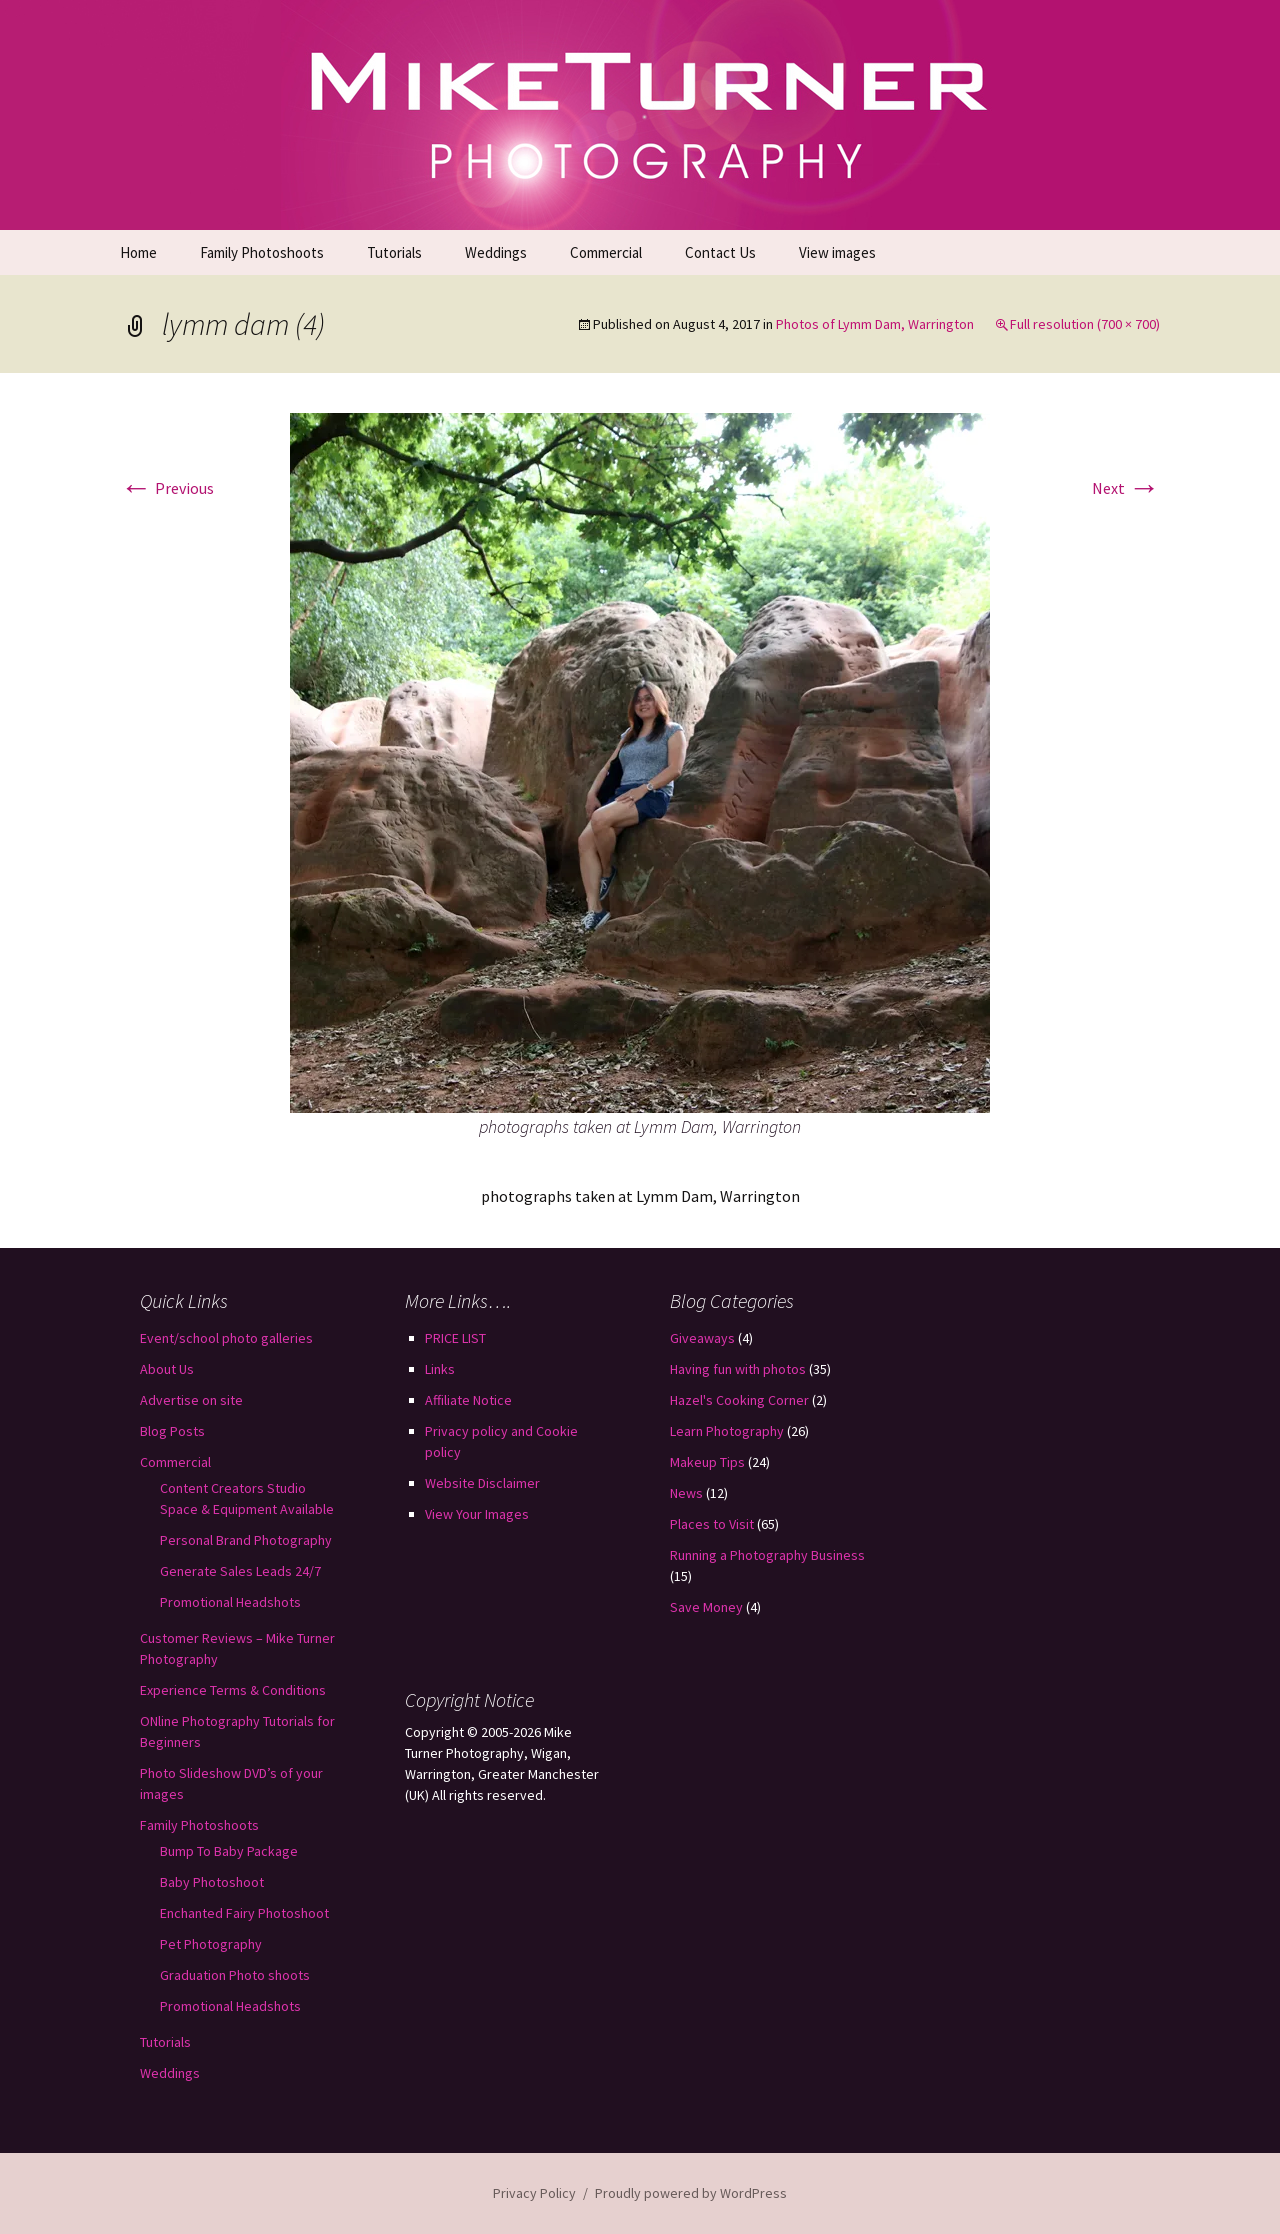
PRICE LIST (455, 1338)
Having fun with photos (738, 1369)
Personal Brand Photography (246, 1540)
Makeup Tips (707, 1462)
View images (837, 252)
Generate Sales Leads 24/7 (240, 1571)
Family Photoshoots (262, 252)
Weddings (496, 252)
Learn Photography (727, 1431)
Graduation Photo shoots (235, 1975)
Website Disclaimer (482, 1483)
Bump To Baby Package (229, 1851)
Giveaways (702, 1338)
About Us (167, 1369)
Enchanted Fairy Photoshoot (244, 1913)
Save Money (706, 1607)
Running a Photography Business (767, 1555)
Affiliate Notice (468, 1400)
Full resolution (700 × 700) (1085, 324)
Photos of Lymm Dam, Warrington (875, 324)
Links (440, 1369)
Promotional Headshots (230, 1602)
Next (1126, 488)
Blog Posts (172, 1431)
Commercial (606, 252)
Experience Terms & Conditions (233, 1690)
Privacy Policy (534, 2193)
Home (138, 252)
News (686, 1493)
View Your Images (477, 1514)
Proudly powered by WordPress (691, 2193)
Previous (167, 488)
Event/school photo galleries (226, 1338)
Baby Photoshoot (212, 1882)
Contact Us (720, 252)
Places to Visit (712, 1524)
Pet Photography (211, 1944)
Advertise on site (191, 1400)
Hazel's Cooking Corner (739, 1400)
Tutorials (394, 252)
